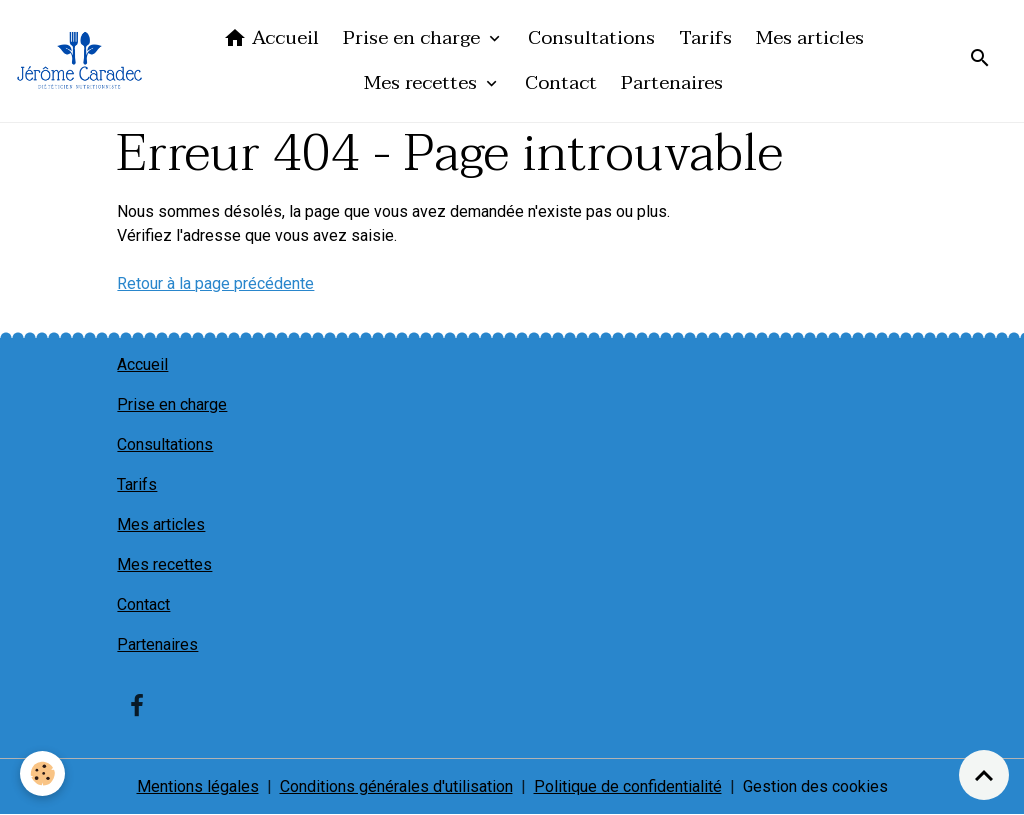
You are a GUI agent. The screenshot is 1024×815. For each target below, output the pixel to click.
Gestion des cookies (815, 786)
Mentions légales (198, 786)
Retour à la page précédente (215, 283)
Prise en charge (414, 37)
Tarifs (705, 37)
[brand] (79, 61)
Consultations (591, 37)
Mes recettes (423, 82)
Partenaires (672, 82)
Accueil (271, 37)
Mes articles (810, 37)
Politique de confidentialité (628, 786)
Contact (561, 82)
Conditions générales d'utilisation (396, 786)
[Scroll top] (984, 775)
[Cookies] (42, 773)
